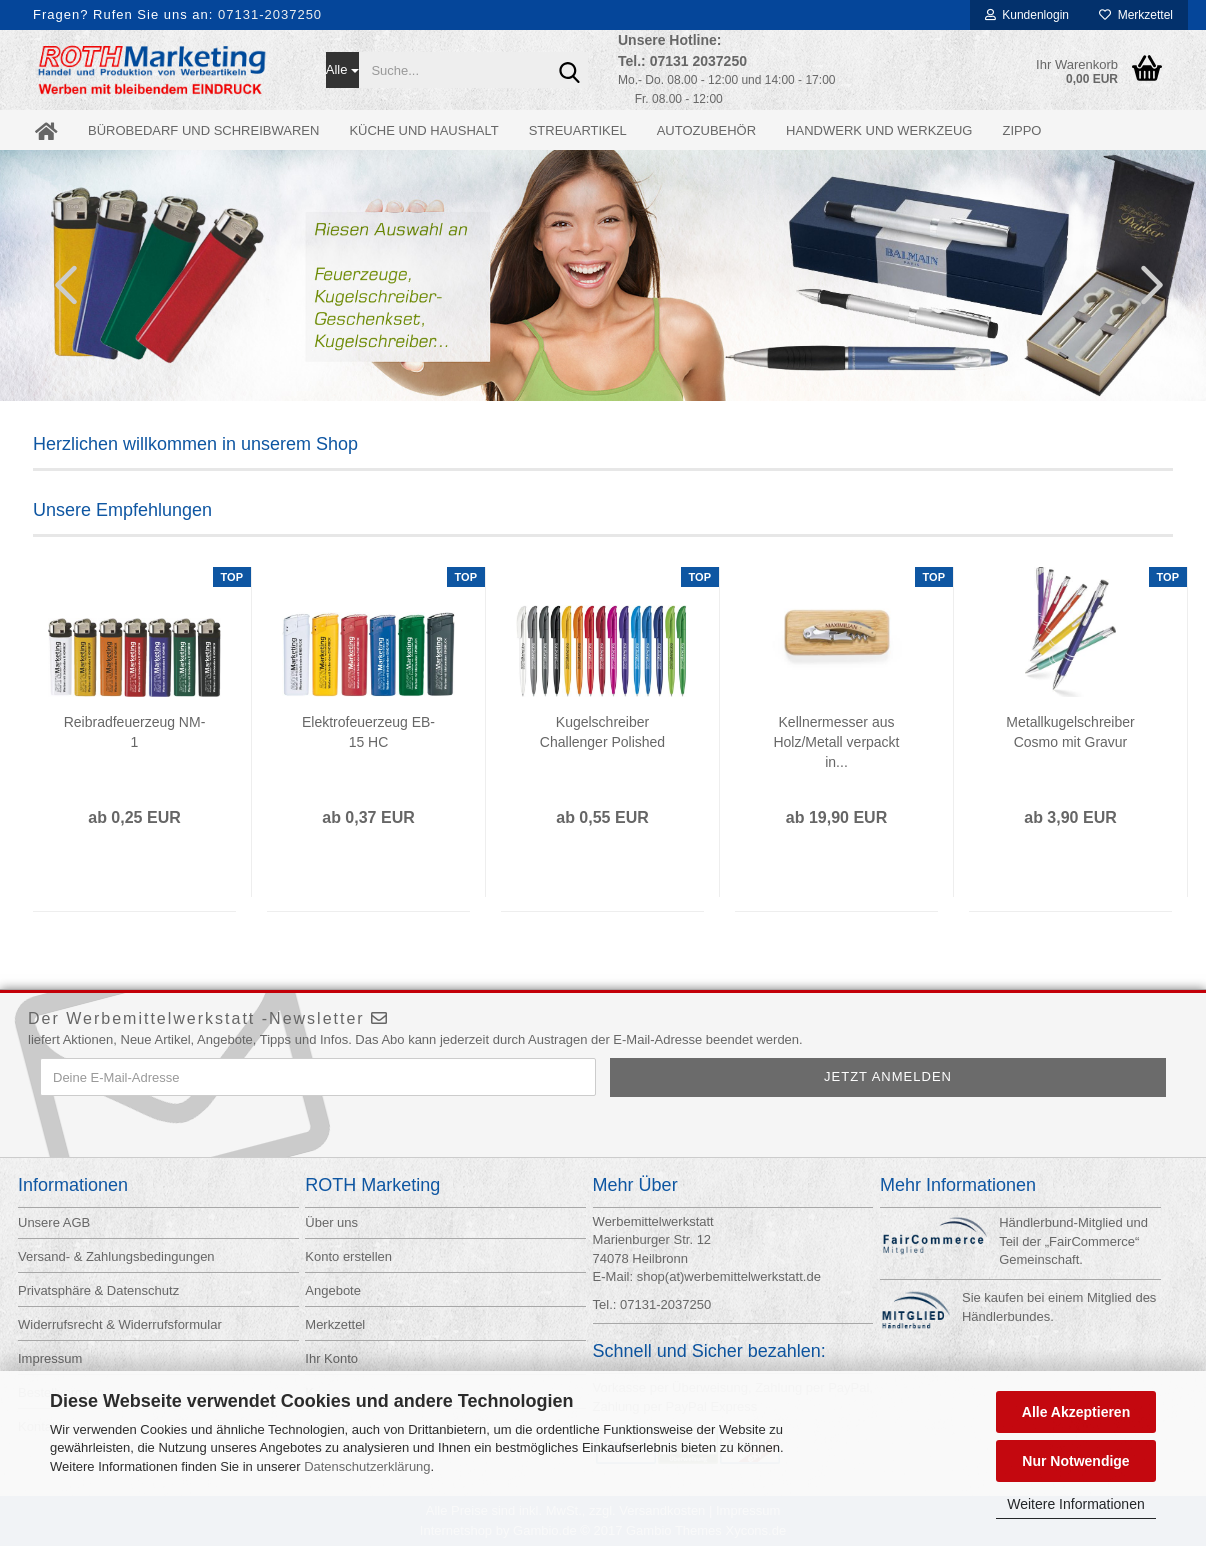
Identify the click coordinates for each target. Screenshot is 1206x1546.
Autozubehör (706, 130)
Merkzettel (1136, 15)
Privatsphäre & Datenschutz (98, 1290)
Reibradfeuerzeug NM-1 (135, 732)
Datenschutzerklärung (367, 1466)
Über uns (331, 1222)
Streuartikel (578, 130)
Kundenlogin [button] (1027, 15)
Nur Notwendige (1075, 1461)
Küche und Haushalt (423, 130)
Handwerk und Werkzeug (879, 130)
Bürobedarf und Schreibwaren (203, 130)
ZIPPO (1021, 130)
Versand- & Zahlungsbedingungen (116, 1256)
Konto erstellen (348, 1256)
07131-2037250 (270, 14)
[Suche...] (343, 70)
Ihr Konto (331, 1358)
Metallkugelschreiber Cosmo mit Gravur (1070, 732)
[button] (60, 284)
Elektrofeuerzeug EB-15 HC (368, 732)
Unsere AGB (54, 1222)
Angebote (333, 1290)
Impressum (50, 1358)
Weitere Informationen (1075, 1504)
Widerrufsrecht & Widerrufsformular (120, 1324)
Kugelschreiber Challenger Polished (602, 732)
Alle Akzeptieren (1076, 1412)
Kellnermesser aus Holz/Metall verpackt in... (836, 742)
